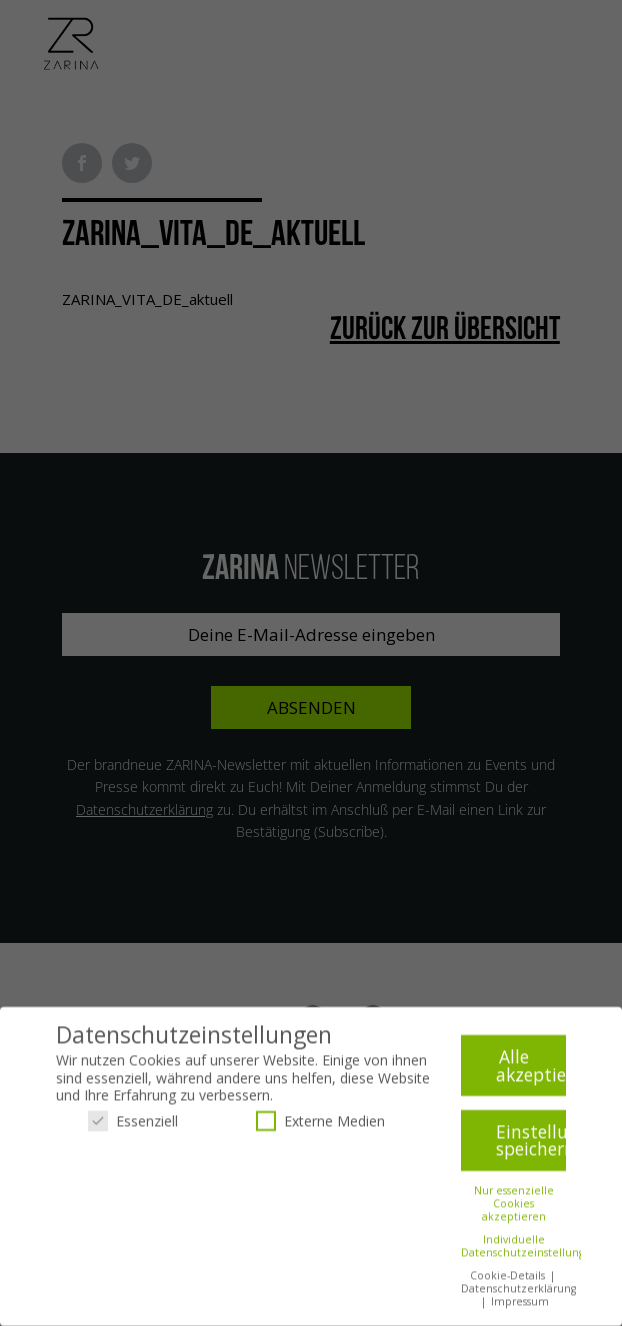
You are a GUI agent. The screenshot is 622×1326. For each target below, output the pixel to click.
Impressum (520, 1304)
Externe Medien (320, 1123)
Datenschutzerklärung (518, 1291)
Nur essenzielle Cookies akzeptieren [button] (514, 1206)
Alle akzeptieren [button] (531, 1068)
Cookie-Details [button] (509, 1278)
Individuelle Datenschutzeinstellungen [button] (529, 1248)
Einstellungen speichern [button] (531, 1143)
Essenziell (133, 1123)
